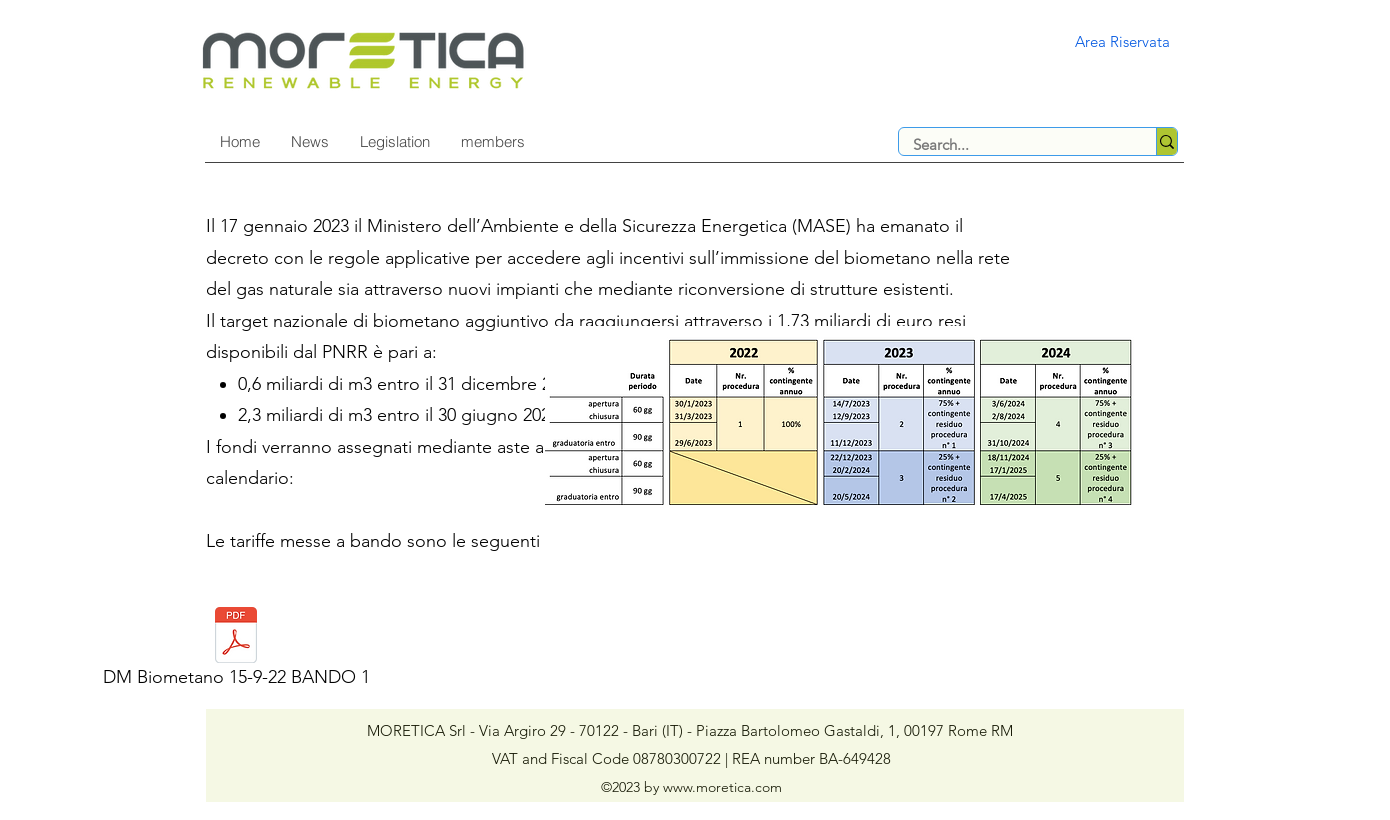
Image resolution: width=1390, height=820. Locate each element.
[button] (394, 142)
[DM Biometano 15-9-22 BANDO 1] (236, 653)
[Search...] (1013, 145)
